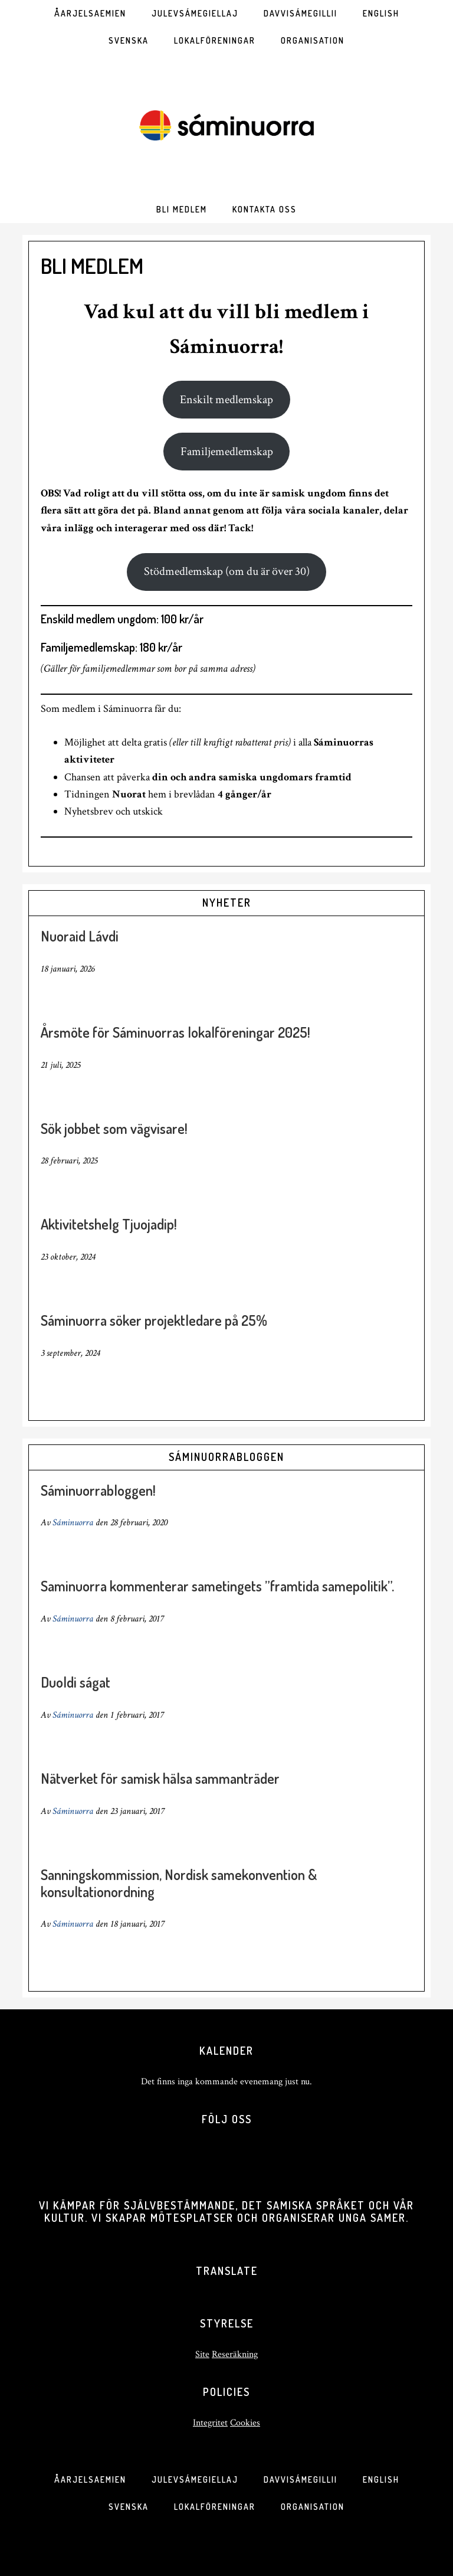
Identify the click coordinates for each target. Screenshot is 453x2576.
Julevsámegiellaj (195, 2479)
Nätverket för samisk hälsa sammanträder (160, 1778)
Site (202, 2354)
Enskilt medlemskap (226, 399)
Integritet (210, 2423)
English (381, 2479)
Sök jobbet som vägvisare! (114, 1128)
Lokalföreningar (214, 2507)
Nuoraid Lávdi (80, 936)
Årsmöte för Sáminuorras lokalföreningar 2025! (175, 1032)
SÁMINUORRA (226, 125)
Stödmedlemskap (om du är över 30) (227, 571)
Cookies (245, 2423)
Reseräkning (235, 2354)
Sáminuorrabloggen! (98, 1490)
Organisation (312, 2507)
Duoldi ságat (75, 1682)
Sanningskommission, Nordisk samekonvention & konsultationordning (179, 1883)
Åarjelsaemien (90, 2479)
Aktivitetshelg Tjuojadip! (109, 1224)
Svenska (129, 2507)
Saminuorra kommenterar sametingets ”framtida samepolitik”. (217, 1586)
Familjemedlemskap (226, 451)
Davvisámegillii (300, 2479)
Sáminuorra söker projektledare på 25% (154, 1320)
